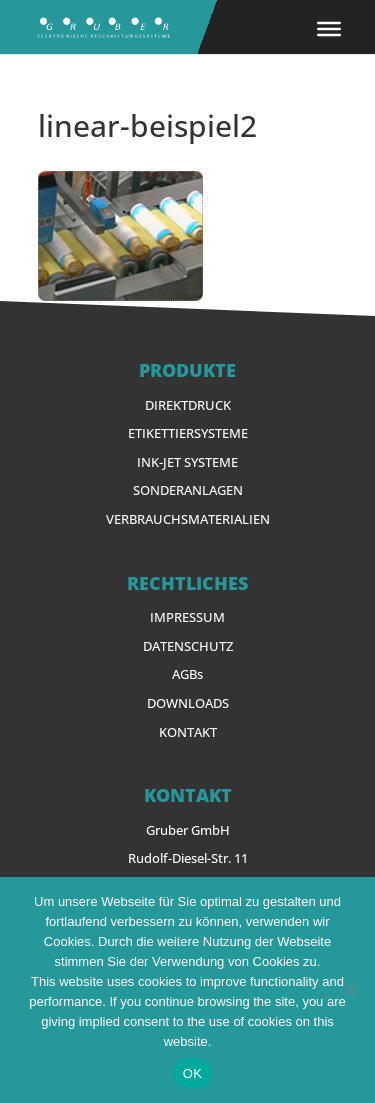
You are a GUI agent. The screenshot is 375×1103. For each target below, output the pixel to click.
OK (192, 1073)
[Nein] (350, 990)
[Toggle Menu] (329, 29)
